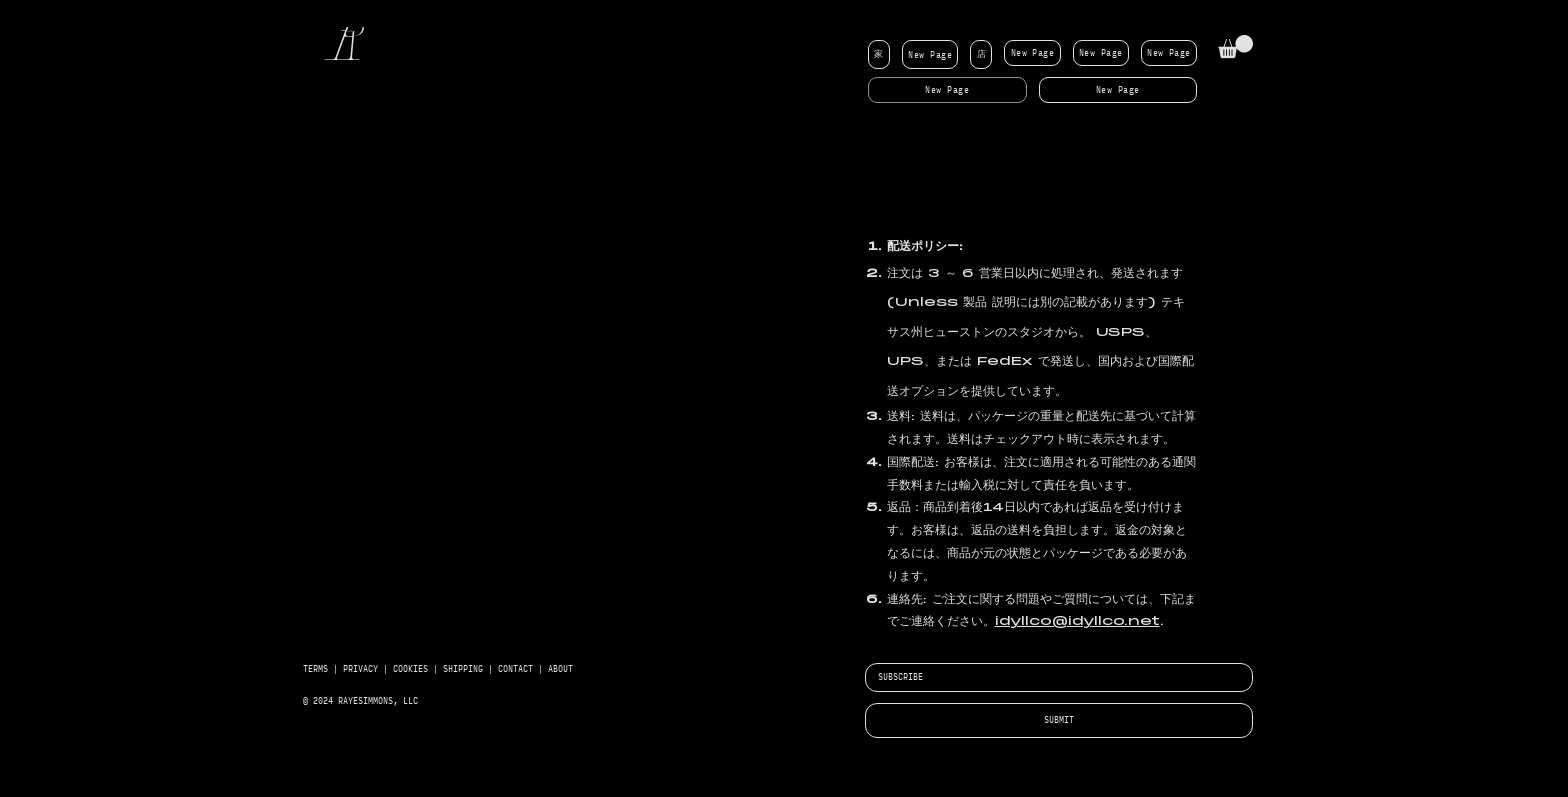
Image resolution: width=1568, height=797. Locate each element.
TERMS (315, 669)
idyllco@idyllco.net (1077, 622)
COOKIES (413, 669)
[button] (1235, 46)
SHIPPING (463, 669)
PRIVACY (360, 669)
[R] (350, 47)
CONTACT (515, 669)
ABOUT (560, 669)
